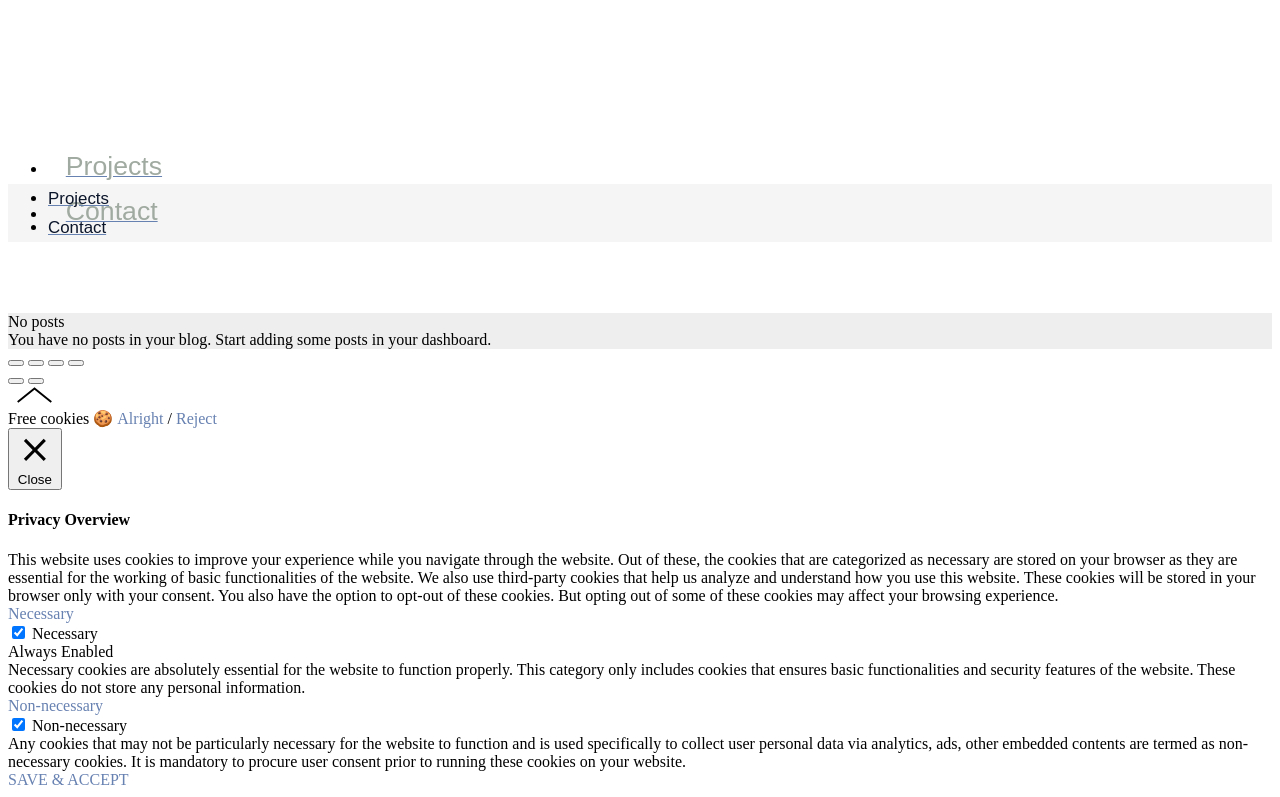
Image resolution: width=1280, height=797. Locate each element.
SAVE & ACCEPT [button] (68, 779)
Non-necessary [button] (55, 705)
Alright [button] (140, 418)
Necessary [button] (41, 613)
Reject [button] (196, 418)
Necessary (65, 633)
